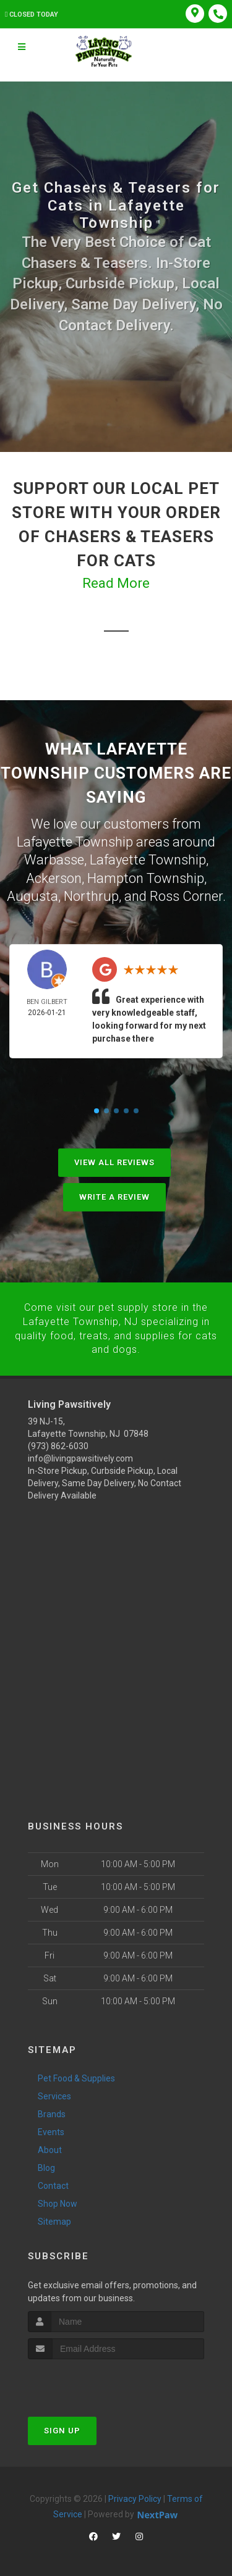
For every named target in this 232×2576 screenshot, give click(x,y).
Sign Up (62, 2427)
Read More (116, 583)
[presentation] (94, 2379)
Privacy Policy (134, 2496)
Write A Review (114, 1195)
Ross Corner (186, 894)
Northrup (91, 894)
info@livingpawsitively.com (80, 1456)
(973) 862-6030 (58, 1444)
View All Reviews (114, 1160)
